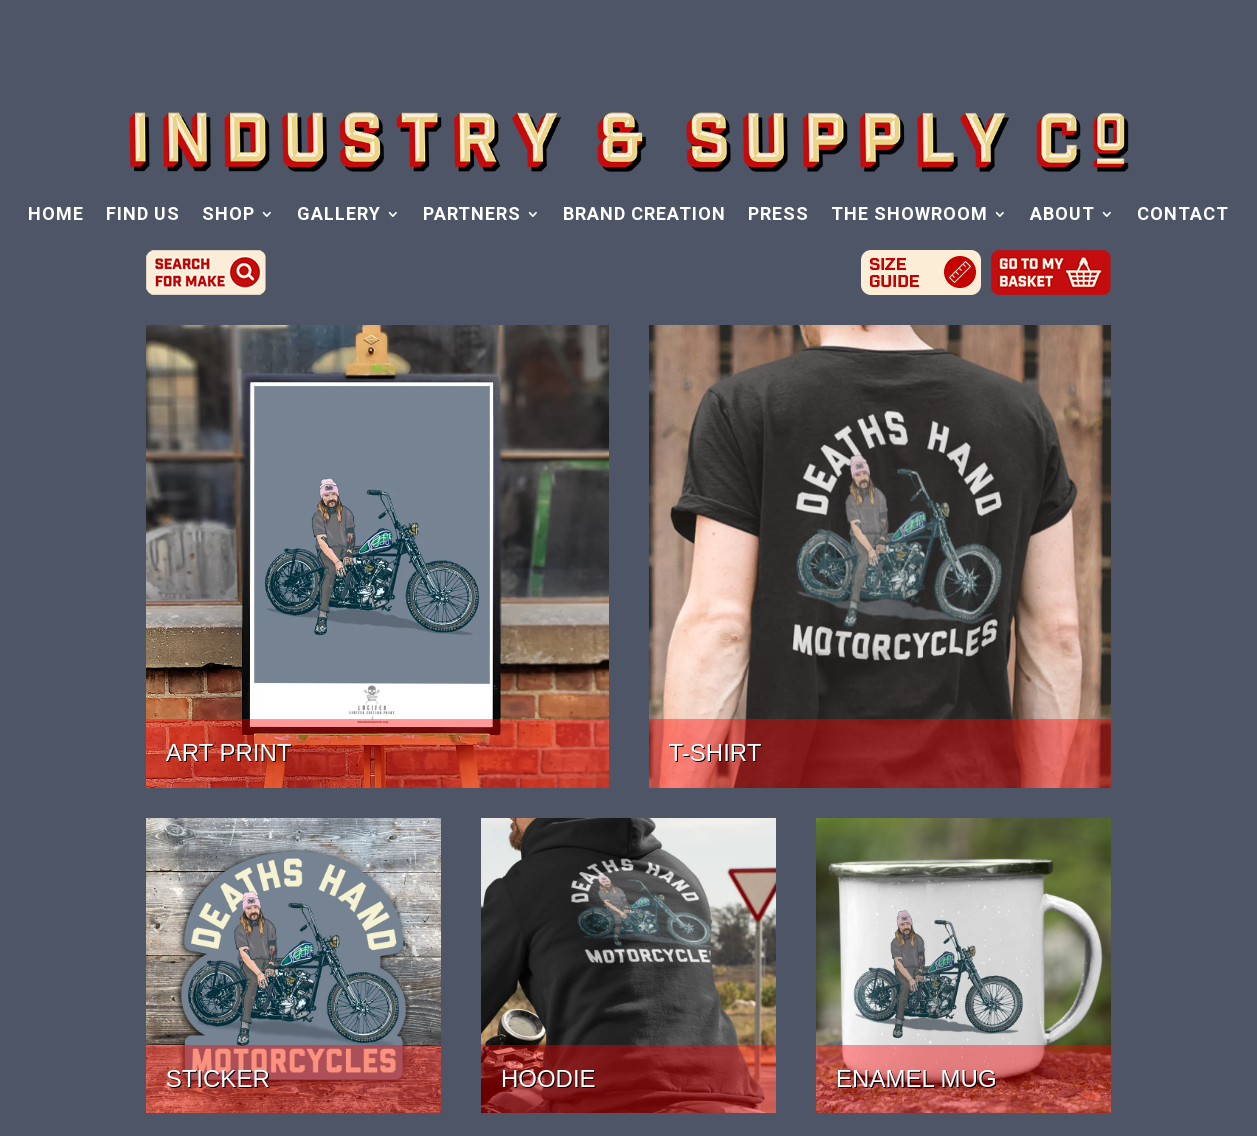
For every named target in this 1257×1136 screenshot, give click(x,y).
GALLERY (339, 215)
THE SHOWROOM (909, 215)
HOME (56, 215)
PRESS (778, 215)
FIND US (143, 215)
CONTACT (1183, 215)
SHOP (228, 215)
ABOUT (1062, 215)
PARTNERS (472, 215)
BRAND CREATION (644, 215)
